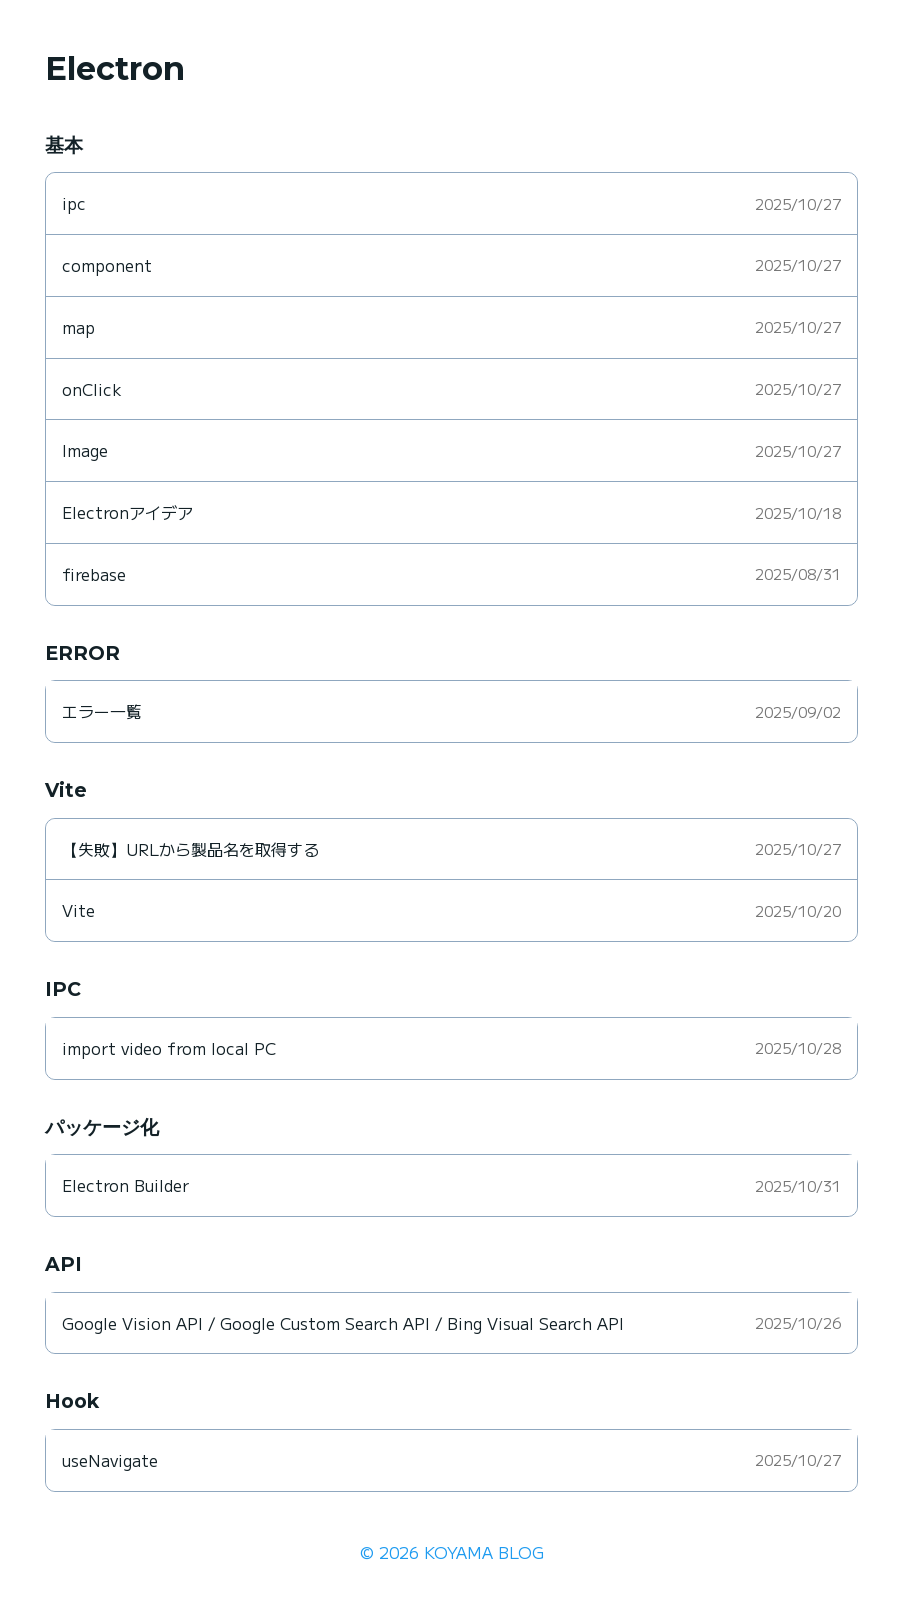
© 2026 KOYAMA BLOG (452, 1552)
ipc (74, 203)
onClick (92, 389)
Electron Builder (125, 1185)
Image (85, 450)
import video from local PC (169, 1048)
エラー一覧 (102, 711)
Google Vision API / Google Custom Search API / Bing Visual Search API (343, 1323)
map (78, 327)
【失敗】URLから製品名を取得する (190, 849)
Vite (78, 910)
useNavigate (110, 1460)
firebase (94, 574)
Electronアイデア (127, 512)
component (107, 265)
